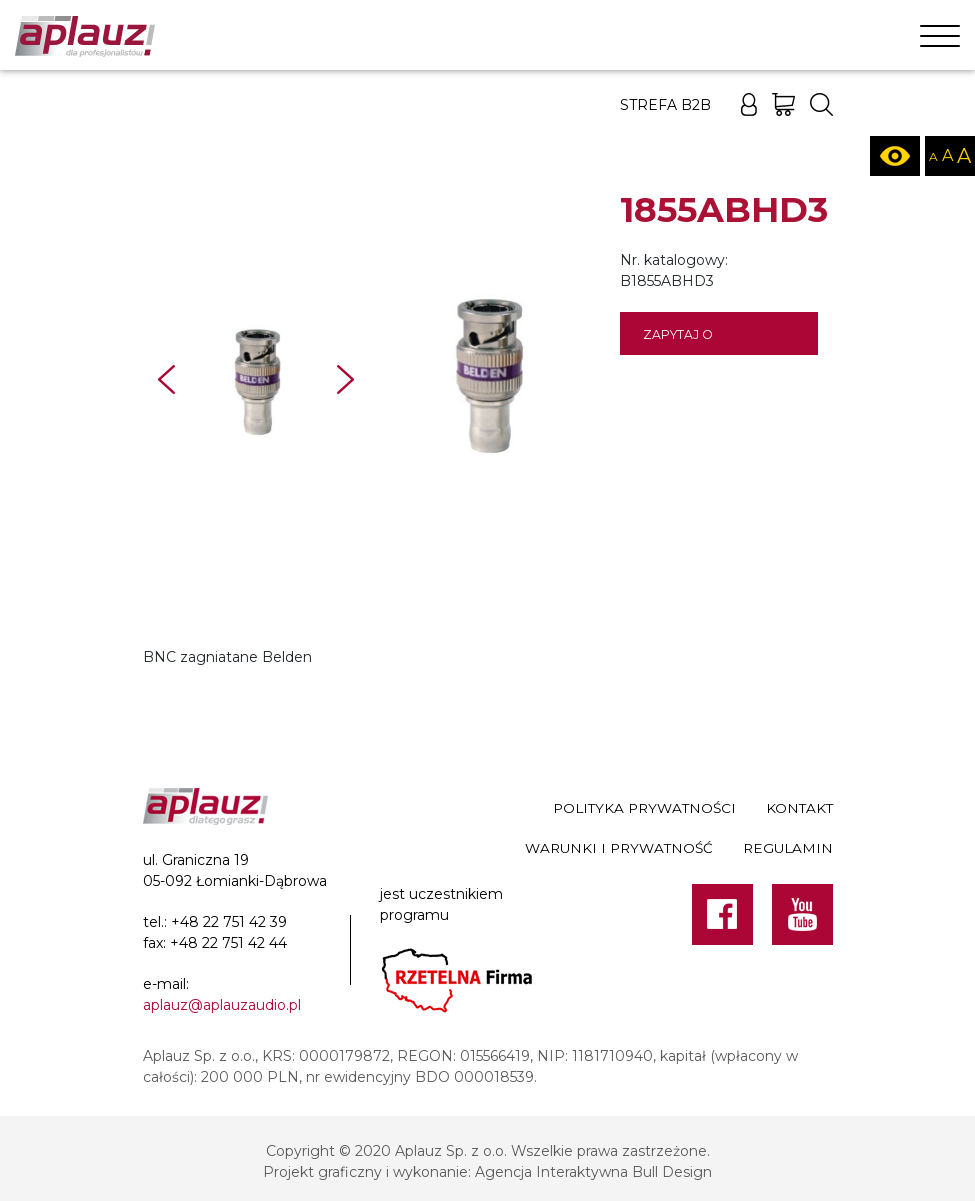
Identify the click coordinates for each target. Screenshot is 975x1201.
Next (345, 379)
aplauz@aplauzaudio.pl (222, 1005)
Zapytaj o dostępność (688, 341)
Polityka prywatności (644, 808)
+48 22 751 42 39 (229, 922)
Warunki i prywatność (619, 848)
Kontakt (799, 808)
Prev (166, 379)
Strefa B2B (665, 105)
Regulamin (788, 848)
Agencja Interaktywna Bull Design (593, 1172)
